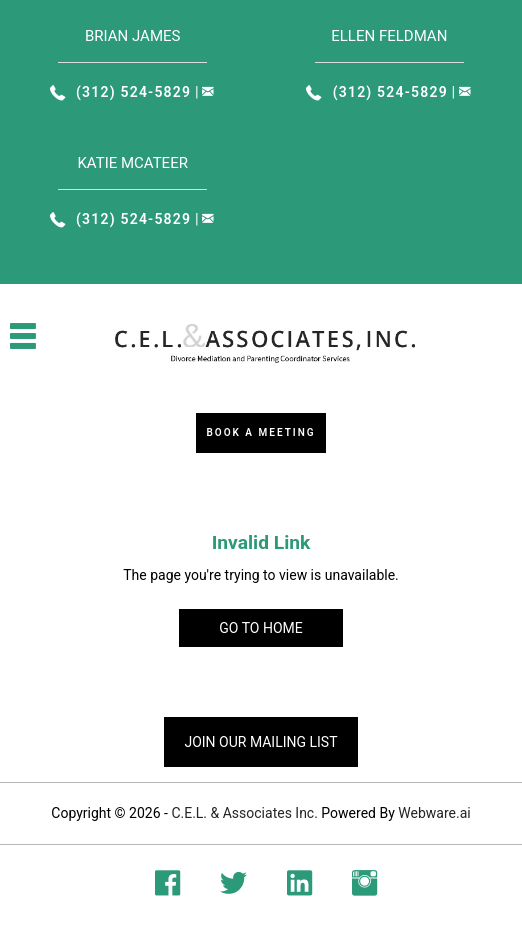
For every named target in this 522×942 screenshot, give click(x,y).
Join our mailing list (260, 742)
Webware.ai (434, 813)
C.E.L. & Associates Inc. (244, 813)
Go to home (260, 628)
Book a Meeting (260, 432)
